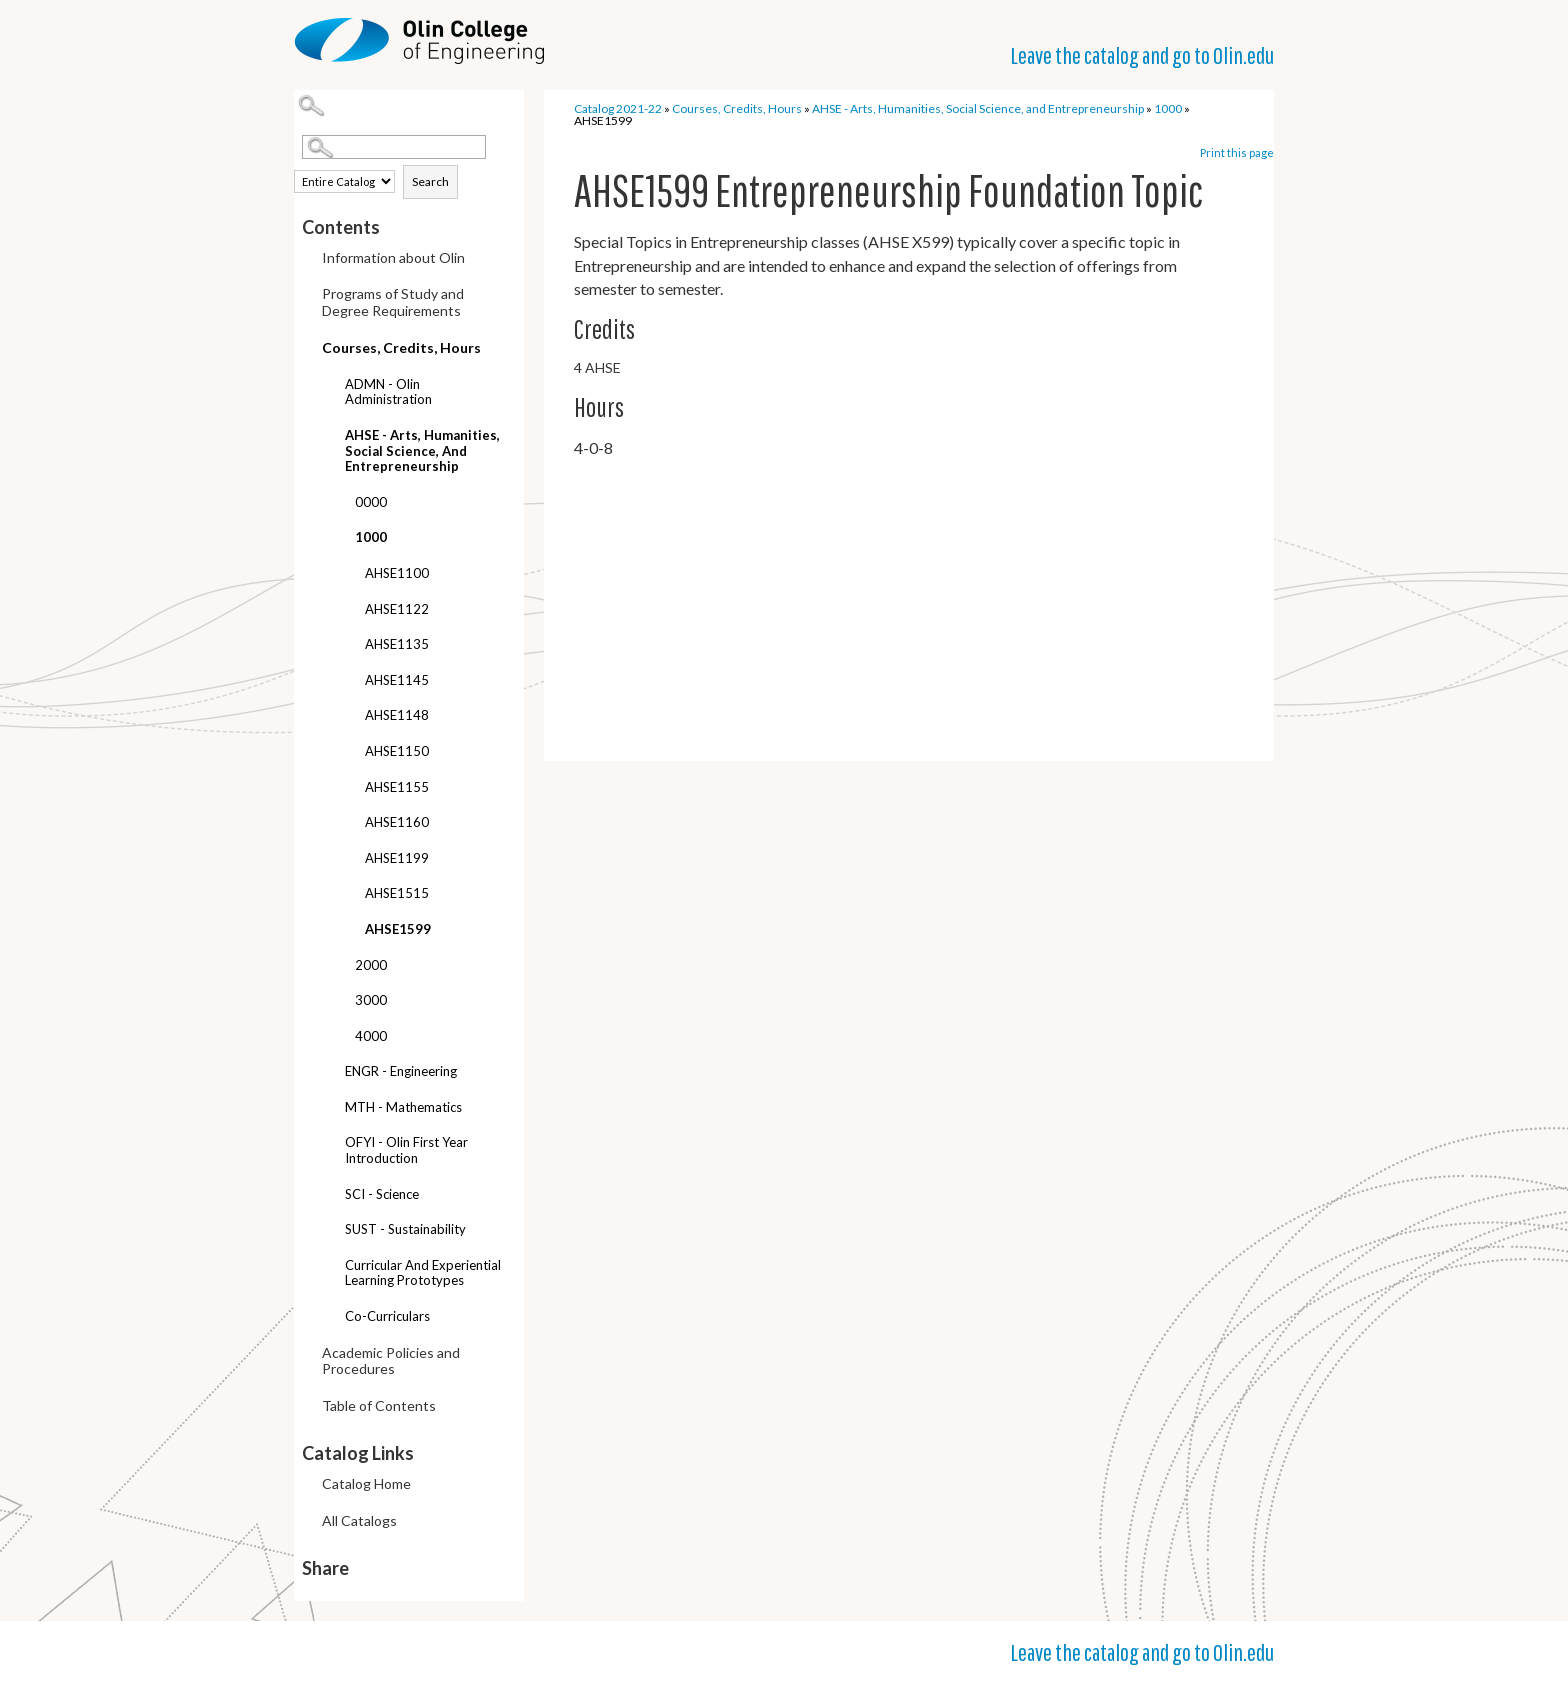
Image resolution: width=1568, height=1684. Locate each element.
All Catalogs (359, 1520)
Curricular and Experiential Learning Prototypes (423, 1273)
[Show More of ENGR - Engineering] (330, 1073)
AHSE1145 (397, 680)
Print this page (1237, 152)
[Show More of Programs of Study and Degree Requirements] (307, 295)
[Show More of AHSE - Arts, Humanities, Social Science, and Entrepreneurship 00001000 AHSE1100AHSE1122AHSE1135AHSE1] (330, 427)
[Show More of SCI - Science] (330, 1196)
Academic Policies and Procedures (391, 1361)
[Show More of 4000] (340, 1038)
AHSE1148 (397, 715)
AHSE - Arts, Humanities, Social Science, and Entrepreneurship (422, 450)
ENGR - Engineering (401, 1071)
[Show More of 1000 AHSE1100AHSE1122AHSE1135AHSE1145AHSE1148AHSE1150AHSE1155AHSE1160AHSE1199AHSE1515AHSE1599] (340, 529)
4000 (371, 1036)
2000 (371, 965)
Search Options (413, 159)
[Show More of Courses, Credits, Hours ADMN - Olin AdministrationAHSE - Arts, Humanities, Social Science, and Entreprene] (307, 344)
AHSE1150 (397, 751)
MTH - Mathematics (403, 1107)
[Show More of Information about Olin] (307, 259)
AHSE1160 (397, 822)
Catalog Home (366, 1483)
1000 (371, 537)
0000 (371, 502)
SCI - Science (382, 1194)
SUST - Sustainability (405, 1229)
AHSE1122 (397, 609)
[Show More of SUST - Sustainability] (330, 1231)
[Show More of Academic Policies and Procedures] (307, 1354)
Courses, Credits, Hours (401, 347)
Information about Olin (393, 257)
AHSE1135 (397, 644)
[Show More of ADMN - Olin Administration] (330, 386)
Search (430, 181)
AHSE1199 (397, 858)
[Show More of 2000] (340, 967)
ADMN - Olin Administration (388, 392)
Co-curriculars (387, 1316)
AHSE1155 (397, 787)
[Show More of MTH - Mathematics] (330, 1109)
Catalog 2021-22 (618, 108)
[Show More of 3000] (340, 1002)
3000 (371, 1000)
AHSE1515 (397, 893)
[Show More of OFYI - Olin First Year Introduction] (330, 1144)
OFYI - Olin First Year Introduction (406, 1150)
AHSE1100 (397, 573)
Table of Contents (379, 1405)
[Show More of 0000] (340, 504)
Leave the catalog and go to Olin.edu (1142, 55)
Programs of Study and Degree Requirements (393, 302)
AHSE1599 (398, 929)
